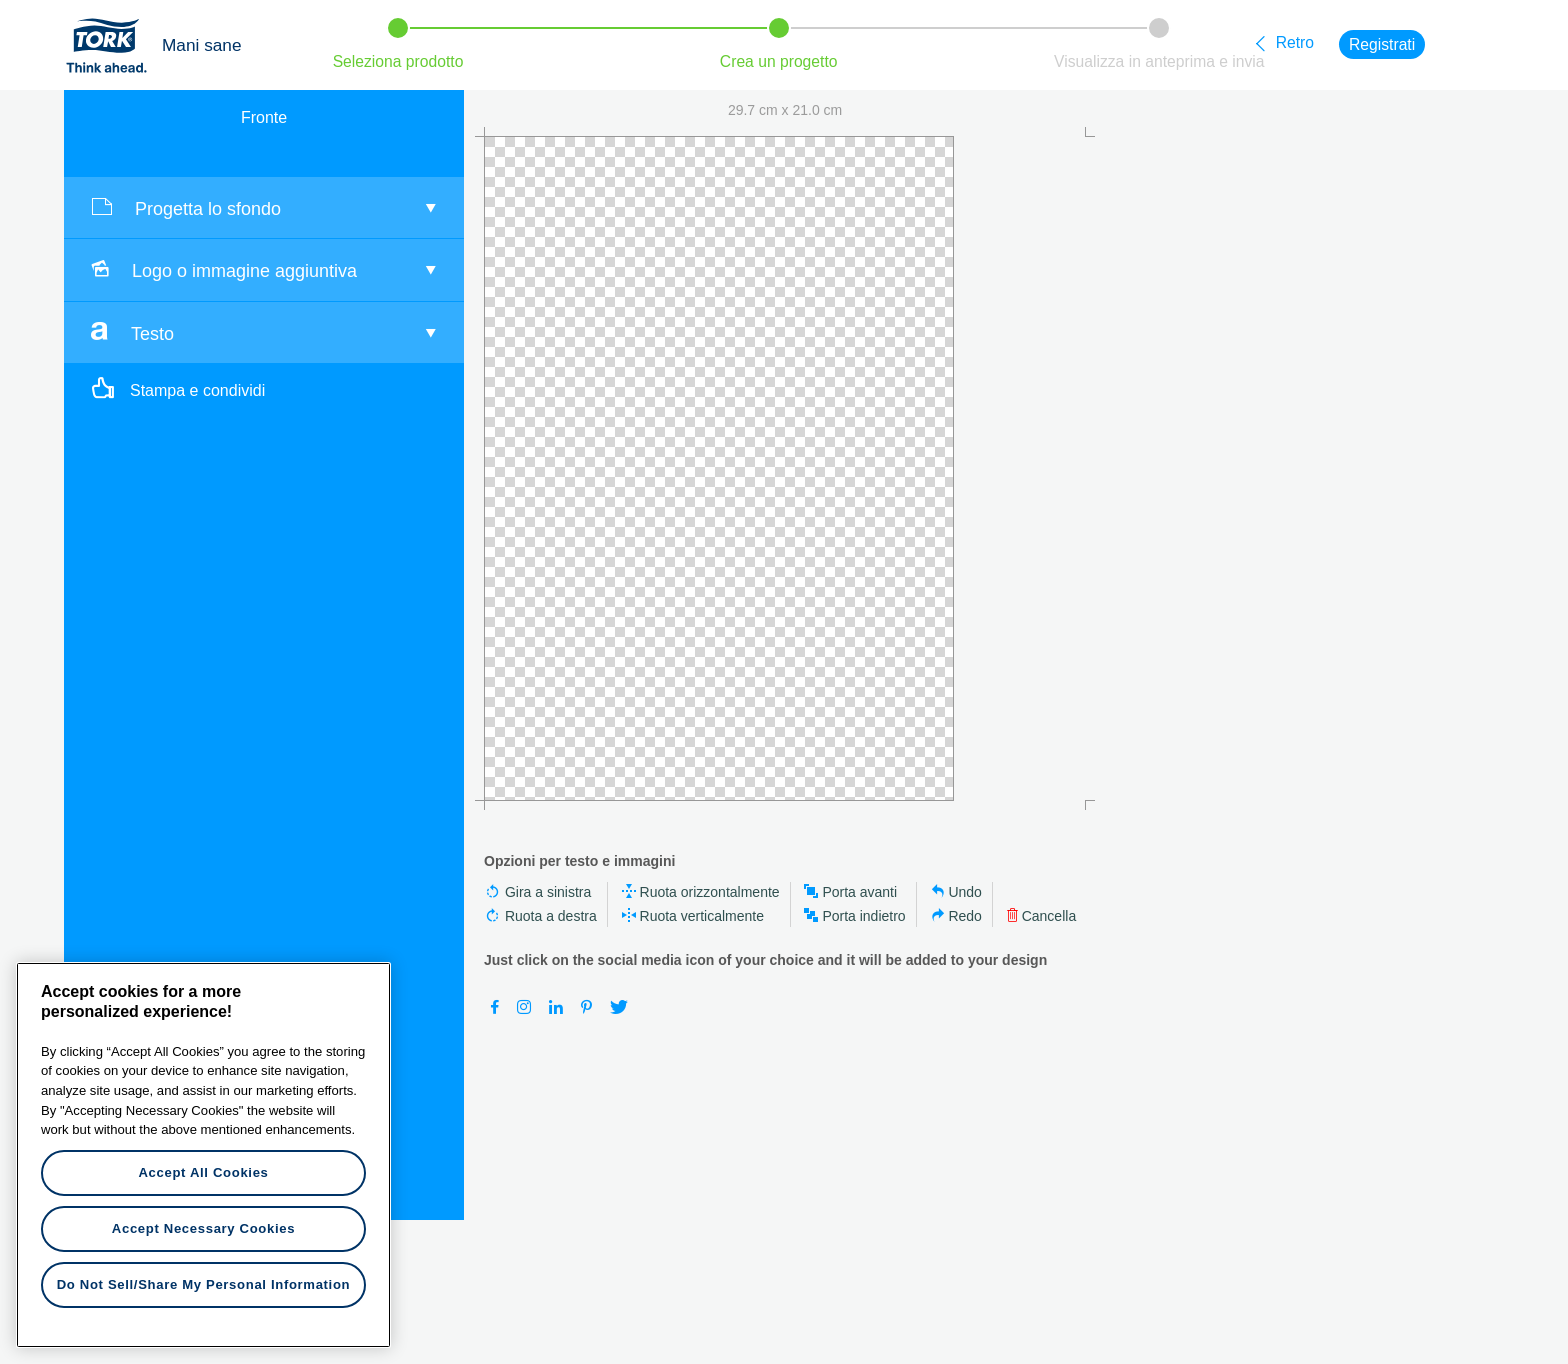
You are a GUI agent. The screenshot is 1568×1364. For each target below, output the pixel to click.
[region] (203, 1155)
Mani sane (202, 45)
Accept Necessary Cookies (203, 1228)
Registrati (1382, 44)
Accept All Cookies (203, 1172)
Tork (113, 45)
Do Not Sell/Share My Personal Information (204, 1284)
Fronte (264, 117)
